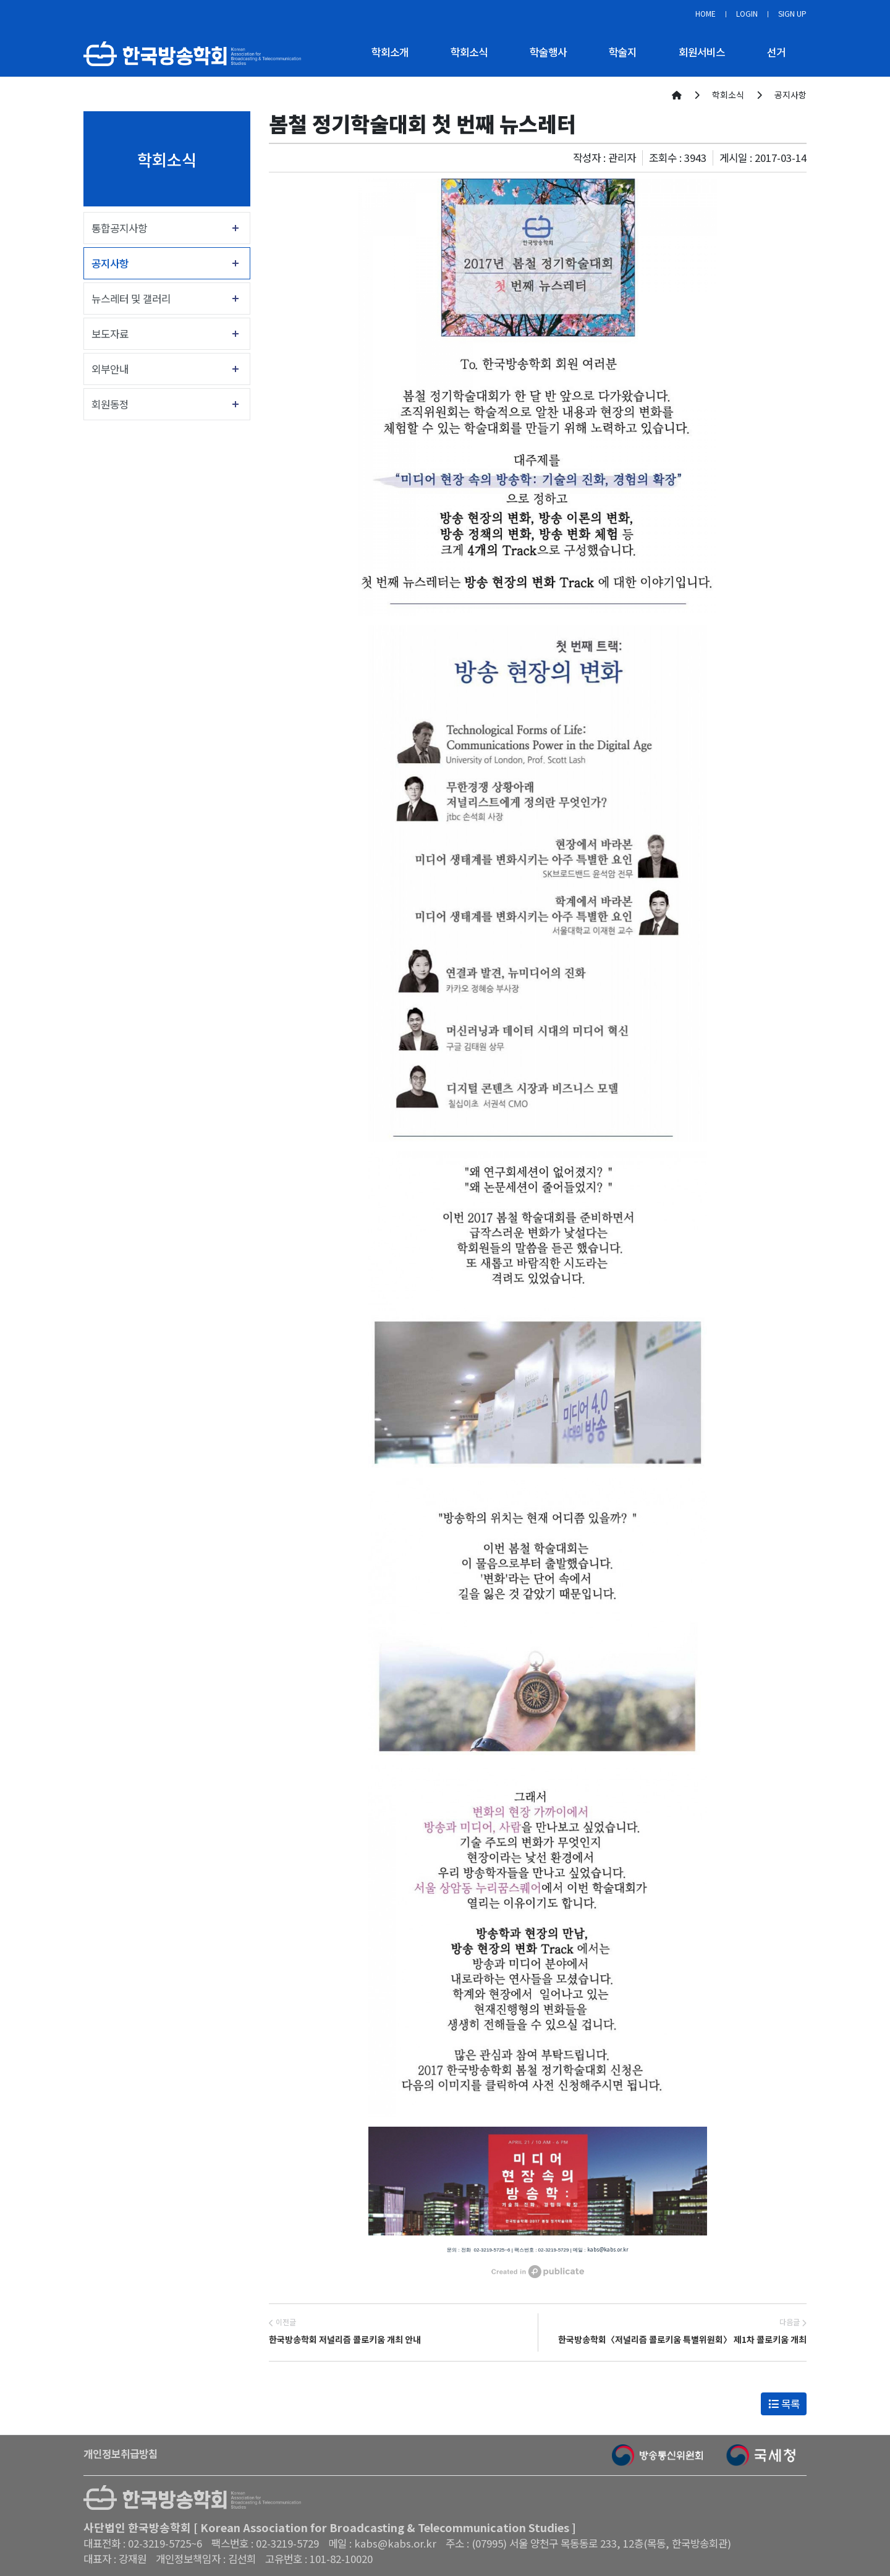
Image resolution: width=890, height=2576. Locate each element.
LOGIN (747, 13)
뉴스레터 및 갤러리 (131, 298)
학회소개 (390, 51)
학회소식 (469, 51)
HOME (705, 13)
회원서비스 (702, 51)
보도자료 (110, 334)
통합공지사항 (119, 228)
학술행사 (548, 51)
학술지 (623, 51)
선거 (776, 51)
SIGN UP (792, 13)
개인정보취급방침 (120, 2453)
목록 (784, 2403)
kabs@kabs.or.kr (608, 2249)
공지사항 (110, 263)
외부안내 (110, 369)
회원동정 (110, 404)
